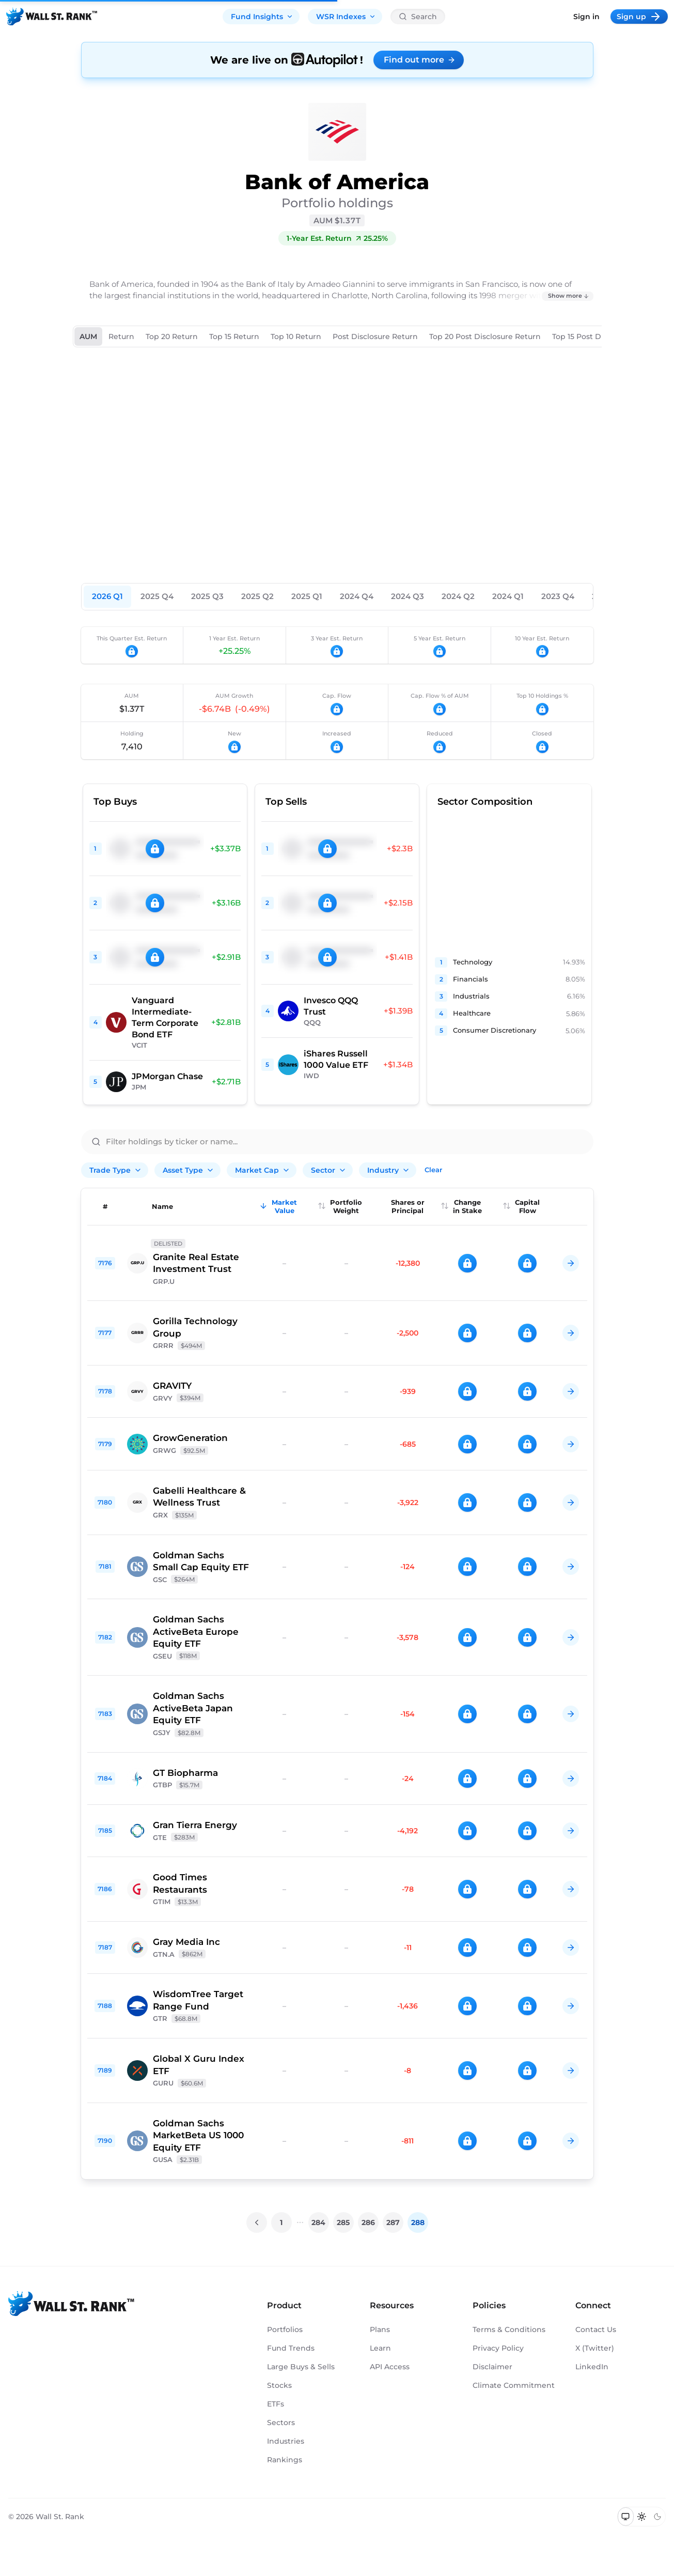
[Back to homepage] (51, 16)
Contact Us (595, 2329)
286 (368, 2222)
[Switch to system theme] (626, 2516)
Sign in (586, 16)
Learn (380, 2348)
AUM (88, 336)
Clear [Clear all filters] (433, 1170)
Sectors (281, 2422)
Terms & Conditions (509, 2329)
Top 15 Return (234, 336)
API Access (390, 2366)
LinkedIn (591, 2366)
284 (318, 2222)
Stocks (279, 2385)
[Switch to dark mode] (657, 2516)
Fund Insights (262, 16)
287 (393, 2222)
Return (121, 336)
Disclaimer (492, 2366)
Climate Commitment (514, 2385)
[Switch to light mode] (642, 2516)
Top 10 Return (296, 336)
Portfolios (285, 2329)
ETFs (275, 2404)
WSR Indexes (346, 16)
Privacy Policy (498, 2348)
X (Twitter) (594, 2348)
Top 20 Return (172, 336)
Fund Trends (291, 2348)
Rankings (284, 2459)
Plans (380, 2329)
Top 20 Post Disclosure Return (485, 336)
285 (343, 2222)
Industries (285, 2441)
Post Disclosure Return (375, 336)
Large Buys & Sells (301, 2366)
